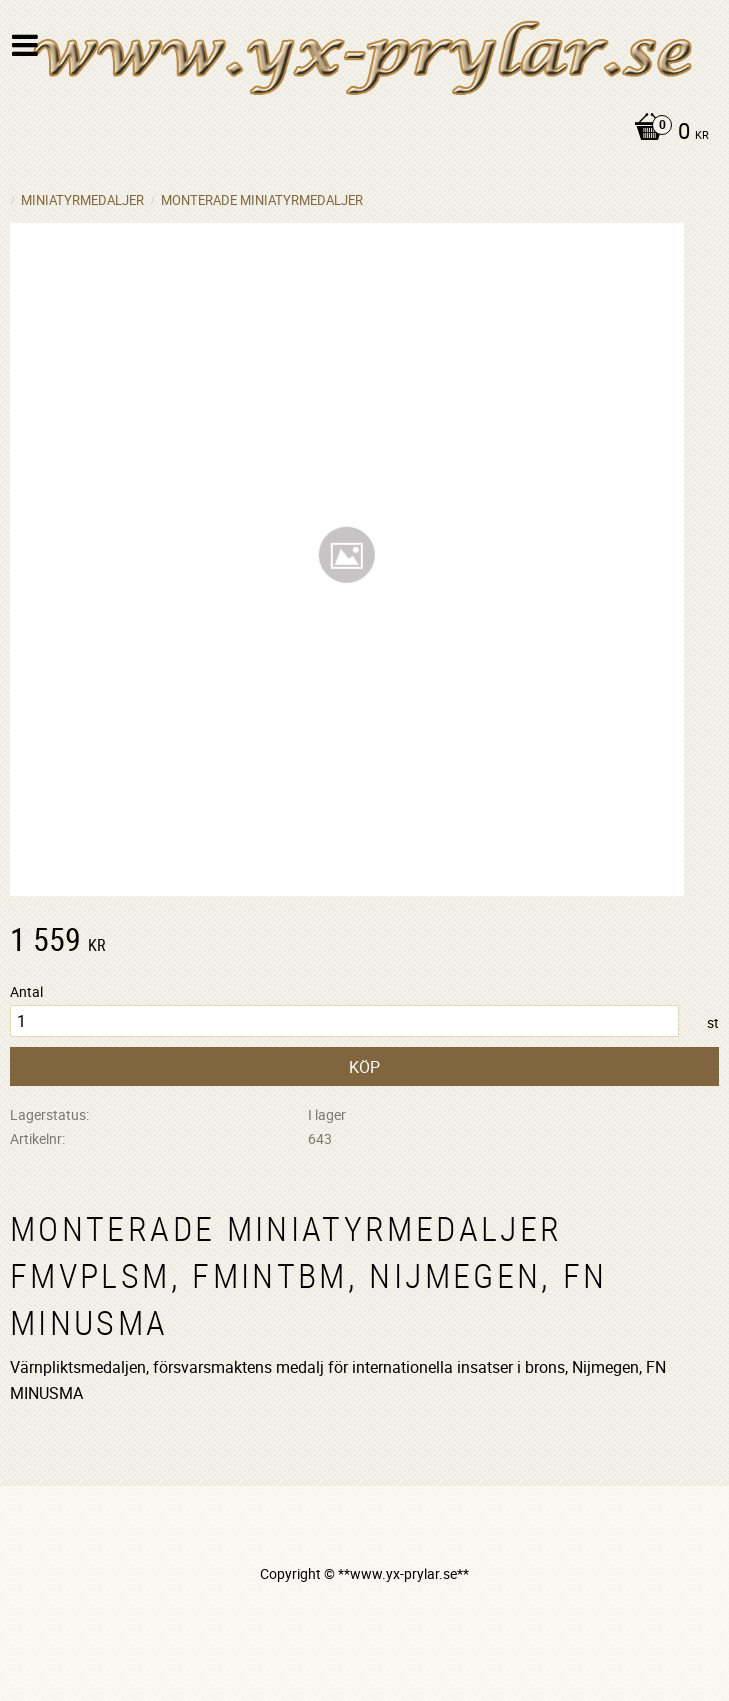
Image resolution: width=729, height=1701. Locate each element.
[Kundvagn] (359, 133)
